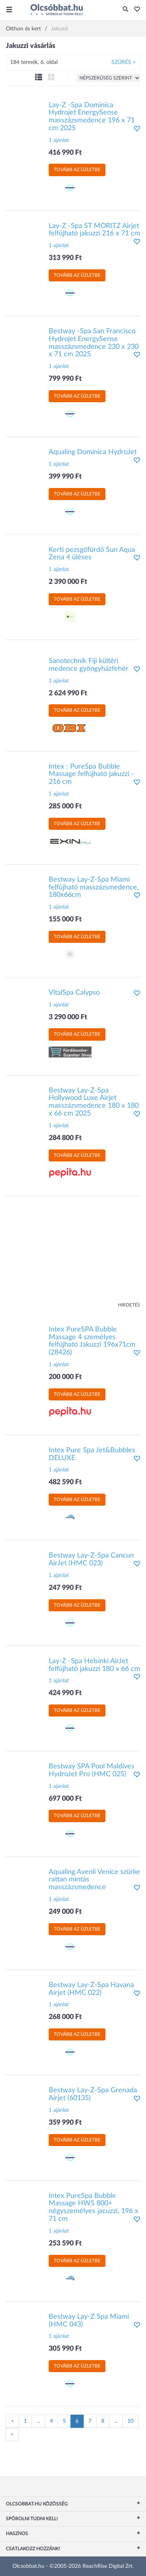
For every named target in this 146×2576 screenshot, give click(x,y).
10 (130, 2421)
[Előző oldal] (12, 2421)
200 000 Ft (65, 1377)
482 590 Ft (65, 1482)
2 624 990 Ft (68, 693)
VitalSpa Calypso (74, 992)
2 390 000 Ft (68, 581)
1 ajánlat (59, 140)
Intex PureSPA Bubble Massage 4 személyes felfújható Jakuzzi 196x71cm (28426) (92, 1341)
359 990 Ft (65, 2122)
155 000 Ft (65, 919)
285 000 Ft (65, 806)
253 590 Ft (65, 2243)
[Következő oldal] (12, 2434)
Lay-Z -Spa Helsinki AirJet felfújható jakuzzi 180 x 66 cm (94, 1665)
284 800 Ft (65, 1138)
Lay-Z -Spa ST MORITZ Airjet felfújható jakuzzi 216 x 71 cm (94, 230)
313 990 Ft (65, 258)
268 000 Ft (65, 2017)
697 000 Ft (65, 1798)
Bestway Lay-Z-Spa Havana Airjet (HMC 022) (91, 1989)
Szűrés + (123, 62)
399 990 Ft (65, 476)
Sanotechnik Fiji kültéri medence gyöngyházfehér (88, 665)
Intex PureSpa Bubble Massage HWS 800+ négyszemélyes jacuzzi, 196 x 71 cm (93, 2207)
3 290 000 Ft (68, 1017)
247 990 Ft (65, 1587)
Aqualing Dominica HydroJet (93, 452)
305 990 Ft (65, 2348)
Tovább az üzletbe (77, 169)
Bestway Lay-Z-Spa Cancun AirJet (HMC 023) (91, 1559)
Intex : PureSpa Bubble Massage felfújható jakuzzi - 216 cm (91, 774)
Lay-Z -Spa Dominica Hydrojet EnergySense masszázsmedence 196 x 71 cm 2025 (92, 117)
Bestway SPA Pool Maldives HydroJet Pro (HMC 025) (91, 1770)
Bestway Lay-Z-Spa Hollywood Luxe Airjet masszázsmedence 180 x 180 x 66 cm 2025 (94, 1102)
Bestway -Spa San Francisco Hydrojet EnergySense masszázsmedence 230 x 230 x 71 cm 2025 (94, 343)
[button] (135, 9)
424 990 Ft (65, 1693)
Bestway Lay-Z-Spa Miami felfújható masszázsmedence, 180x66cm (94, 887)
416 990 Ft (65, 152)
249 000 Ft (65, 1911)
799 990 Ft (65, 378)
